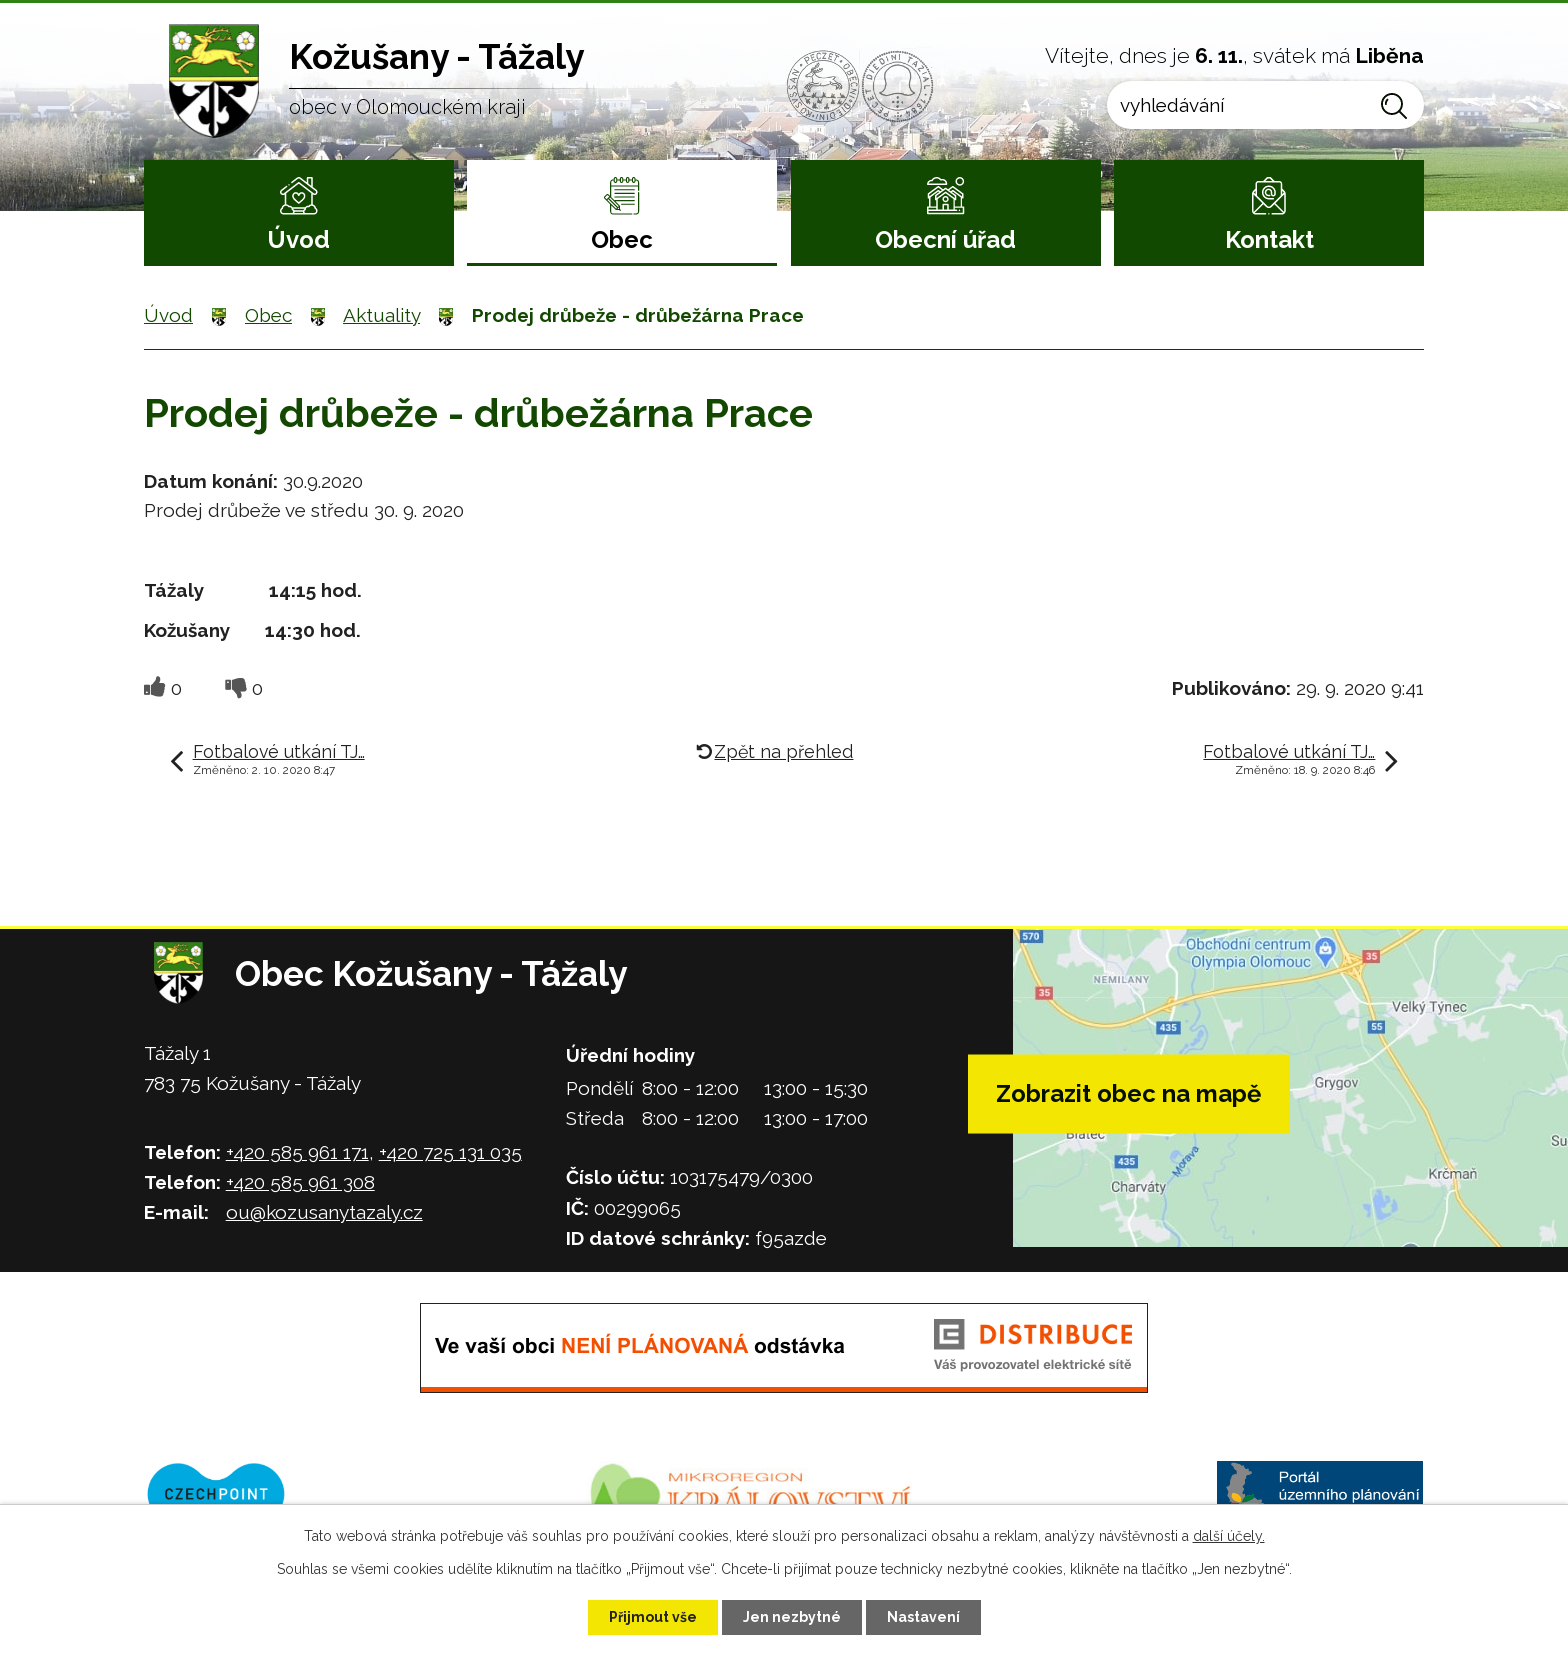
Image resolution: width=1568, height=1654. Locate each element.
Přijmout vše (653, 1617)
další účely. (1229, 1536)
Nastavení (923, 1617)
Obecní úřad (945, 239)
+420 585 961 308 (300, 1182)
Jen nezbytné (792, 1617)
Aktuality (381, 315)
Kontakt (1269, 239)
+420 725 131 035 (450, 1152)
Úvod (298, 239)
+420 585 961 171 (297, 1152)
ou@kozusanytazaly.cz (324, 1212)
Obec (622, 239)
